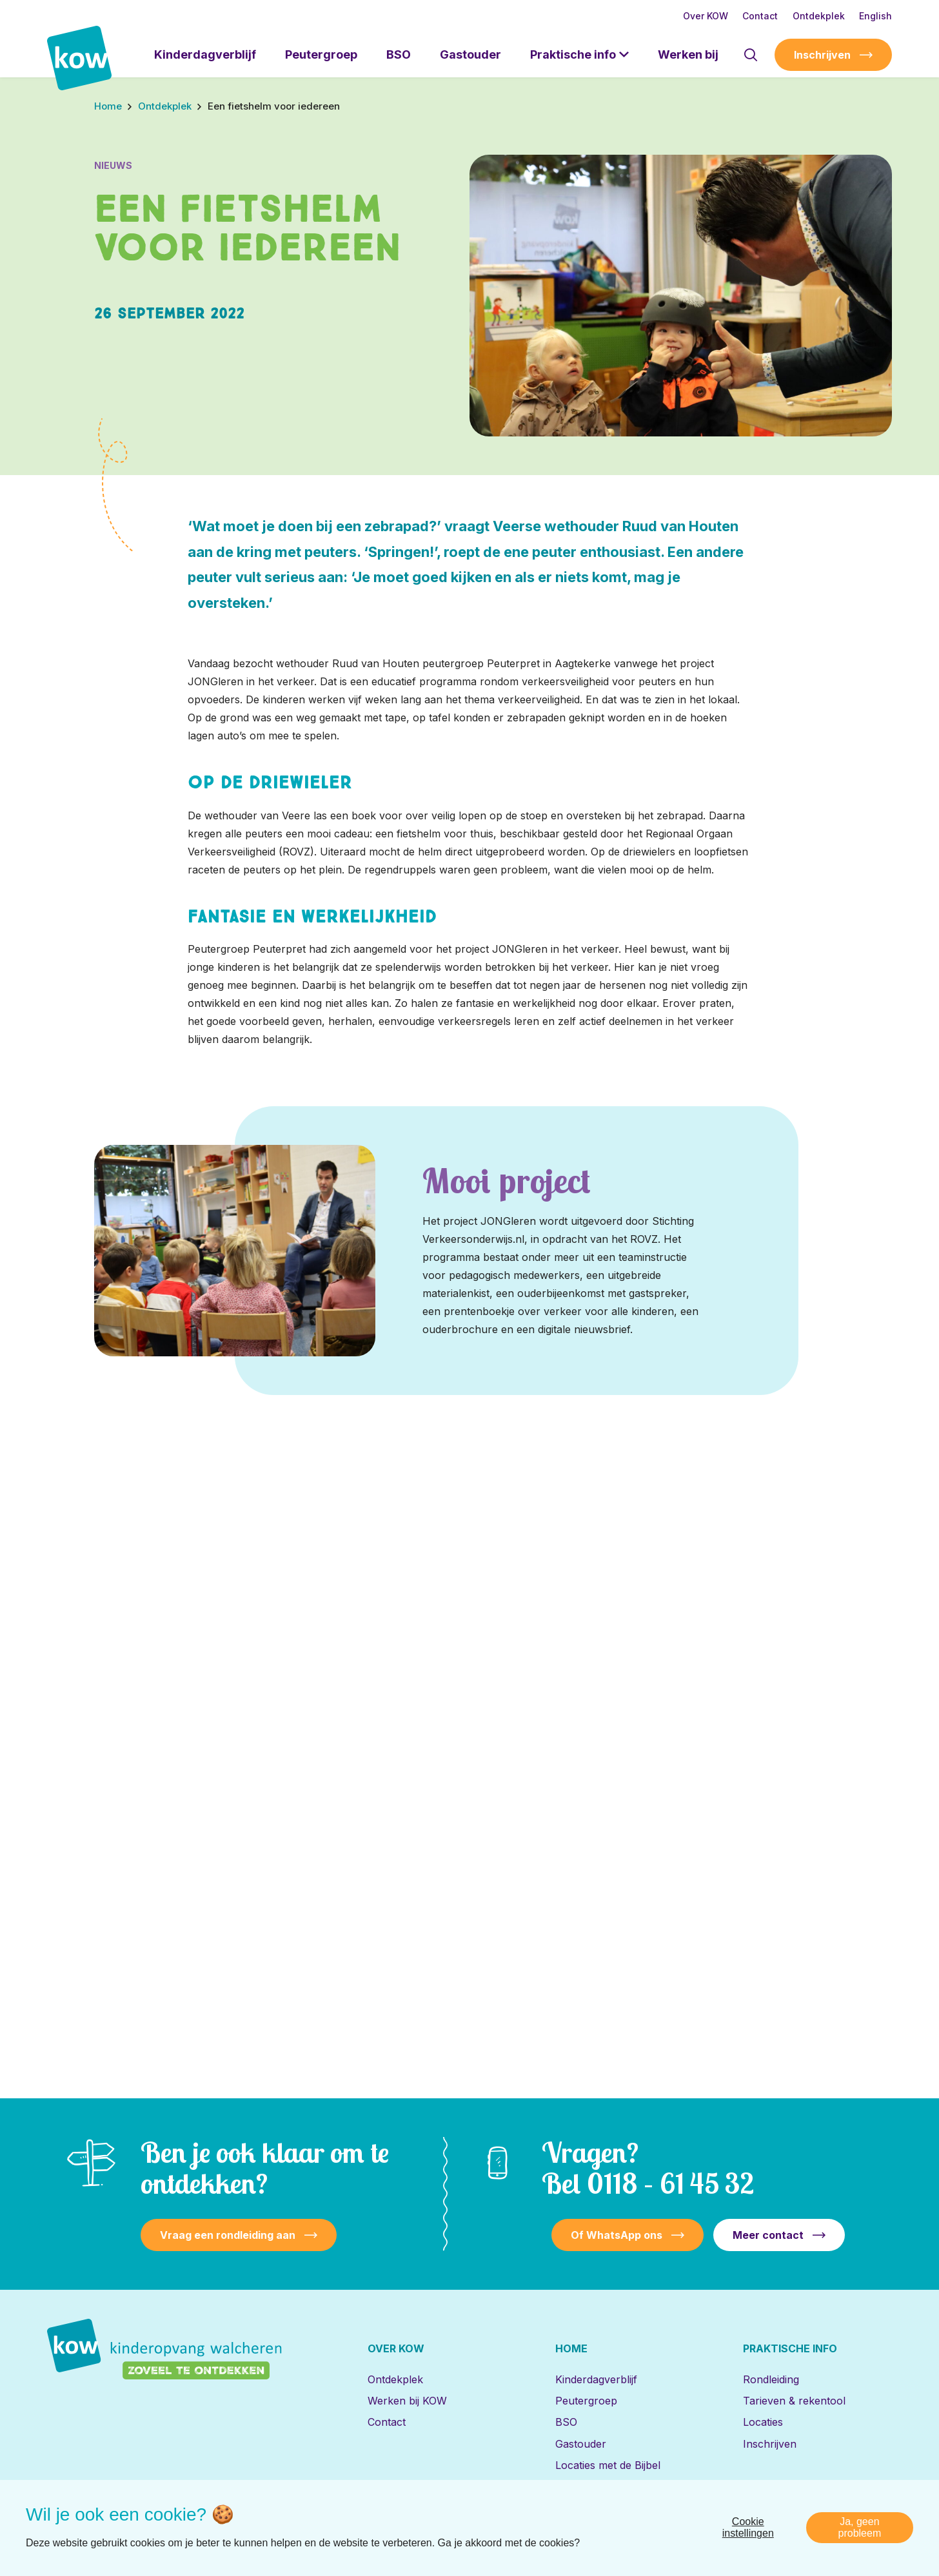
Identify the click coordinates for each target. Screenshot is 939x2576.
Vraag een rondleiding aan (227, 2235)
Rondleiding (771, 2379)
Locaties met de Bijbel (607, 2465)
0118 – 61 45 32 (670, 2183)
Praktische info (573, 54)
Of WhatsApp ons (616, 2235)
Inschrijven (822, 54)
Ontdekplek (819, 15)
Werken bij (688, 54)
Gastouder (470, 54)
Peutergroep (321, 54)
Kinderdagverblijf (205, 54)
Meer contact (768, 2235)
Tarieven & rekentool (794, 2400)
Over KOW (705, 15)
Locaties (763, 2421)
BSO (398, 54)
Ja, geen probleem (860, 2539)
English (875, 15)
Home (571, 2348)
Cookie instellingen (748, 2539)
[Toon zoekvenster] (750, 55)
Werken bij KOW (407, 2400)
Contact (760, 15)
